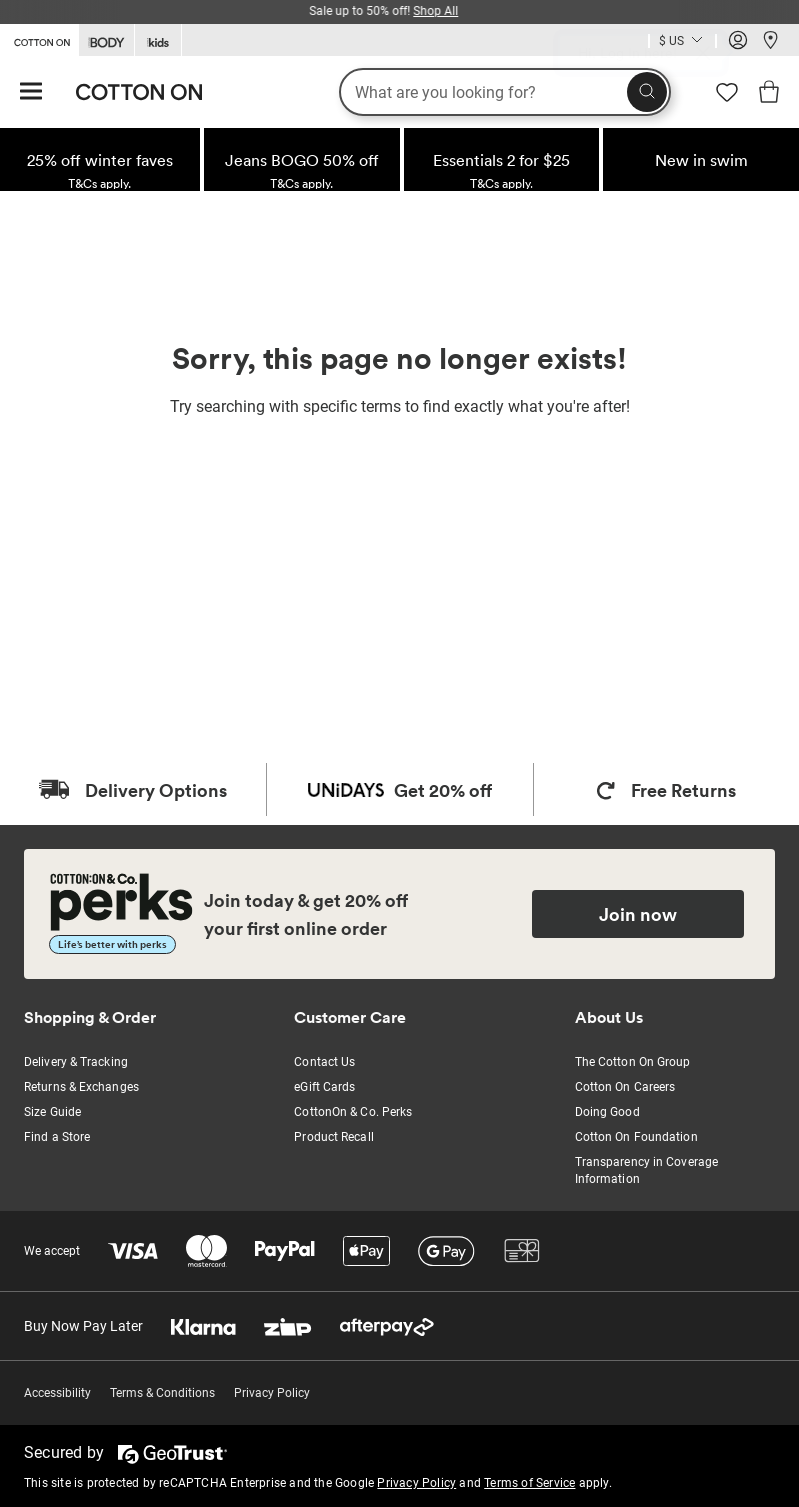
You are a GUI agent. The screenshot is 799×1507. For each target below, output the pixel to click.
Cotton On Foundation (636, 1137)
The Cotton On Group (633, 1062)
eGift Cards (324, 1087)
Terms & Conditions (162, 1393)
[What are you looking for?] (505, 92)
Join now (638, 914)
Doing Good (607, 1112)
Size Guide (52, 1112)
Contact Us (324, 1062)
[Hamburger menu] (31, 92)
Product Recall (333, 1137)
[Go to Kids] (158, 40)
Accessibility (57, 1393)
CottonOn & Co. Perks (353, 1112)
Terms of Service (529, 1483)
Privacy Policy (272, 1393)
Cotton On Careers (625, 1087)
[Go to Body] (106, 40)
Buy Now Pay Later (83, 1326)
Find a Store (57, 1137)
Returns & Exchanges (81, 1087)
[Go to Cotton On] (39, 39)
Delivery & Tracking (76, 1062)
